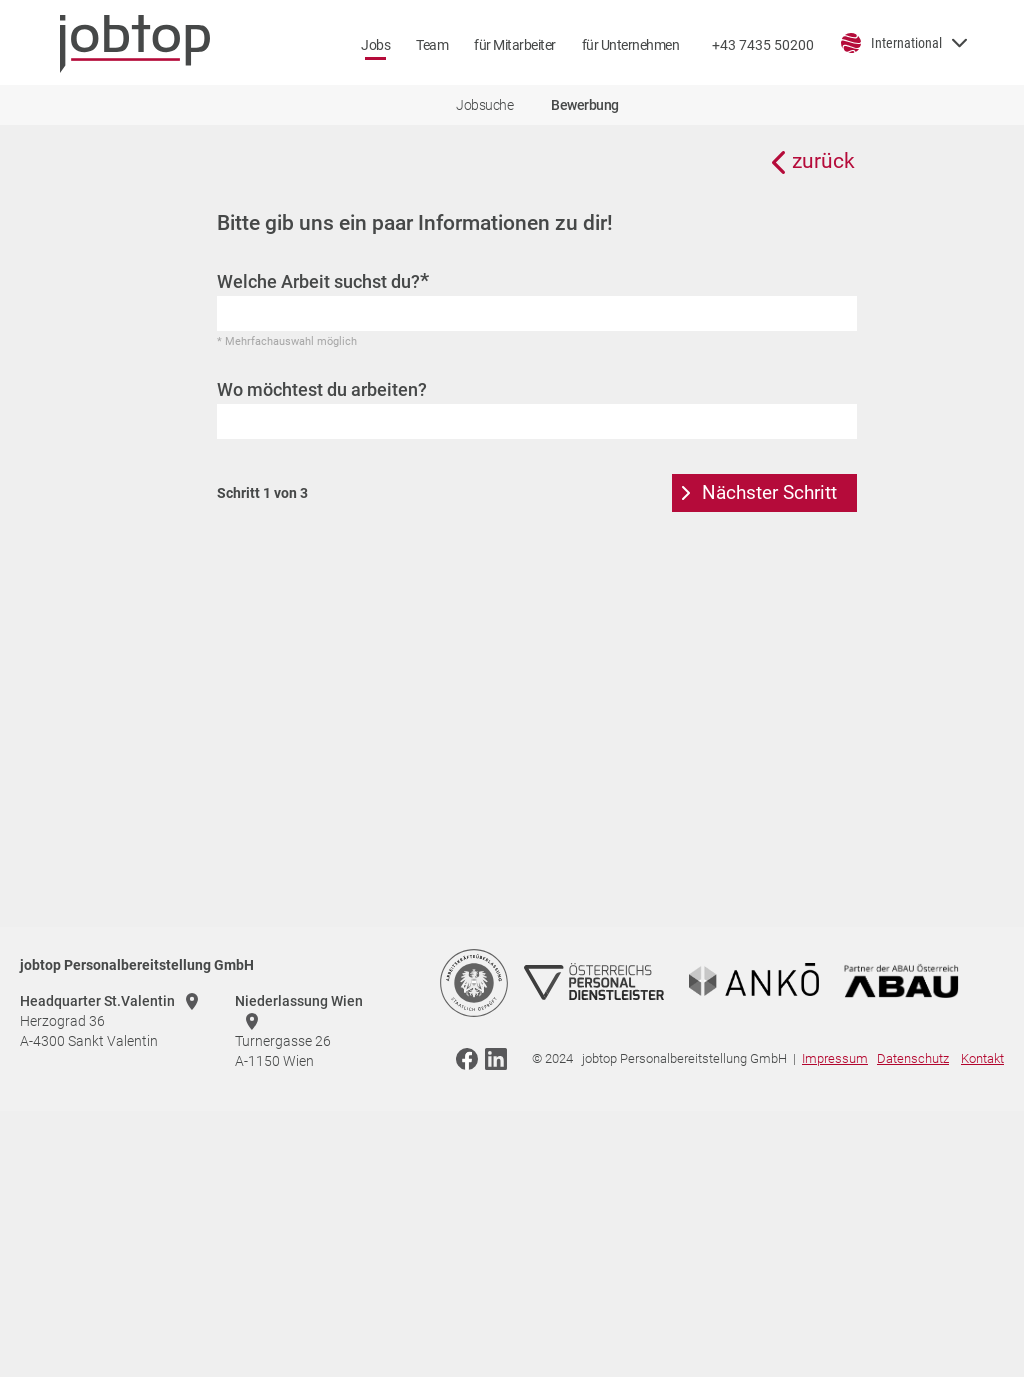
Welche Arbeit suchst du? (323, 281)
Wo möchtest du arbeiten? (322, 389)
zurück (823, 161)
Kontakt (982, 1058)
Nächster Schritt (769, 492)
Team (432, 45)
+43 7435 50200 (763, 45)
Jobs (375, 45)
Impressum (835, 1058)
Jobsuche (484, 105)
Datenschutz (913, 1058)
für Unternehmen (631, 45)
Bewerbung (585, 105)
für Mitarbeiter (515, 45)
